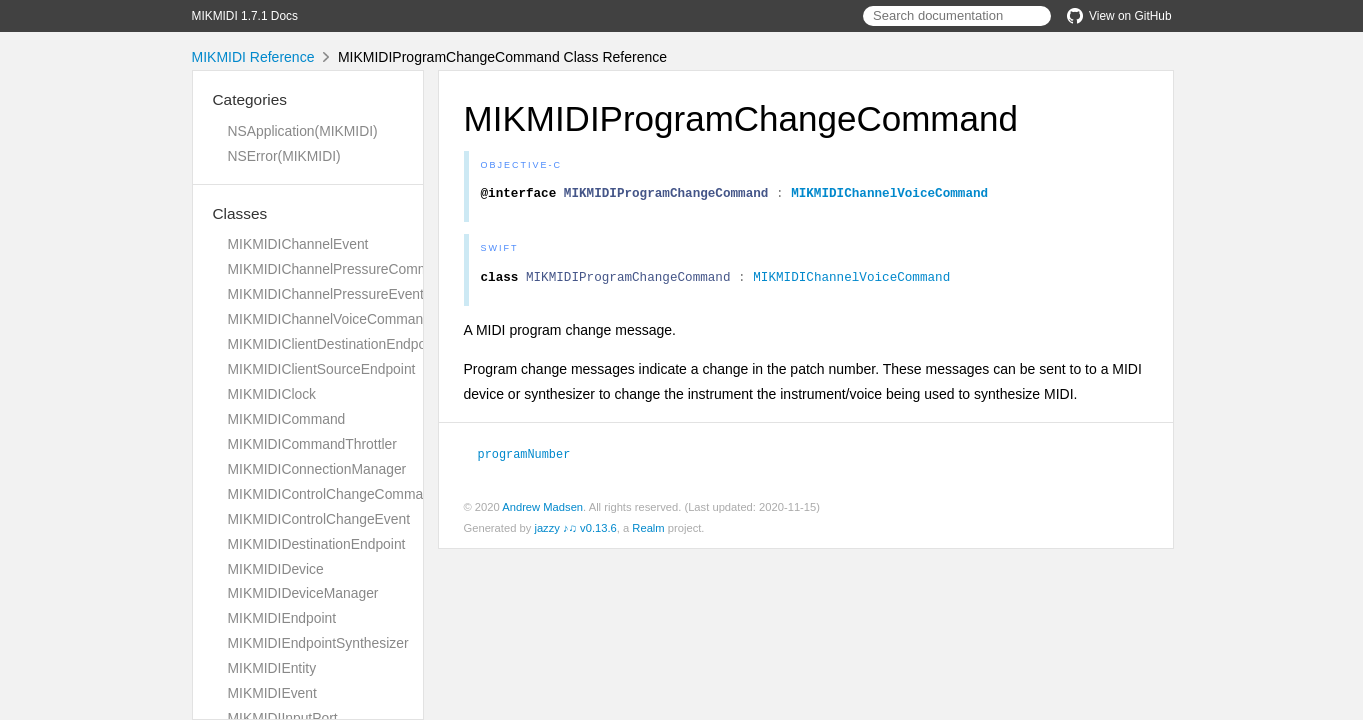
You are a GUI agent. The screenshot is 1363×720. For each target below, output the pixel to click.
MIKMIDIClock (272, 394)
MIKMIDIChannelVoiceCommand (329, 319)
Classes (240, 213)
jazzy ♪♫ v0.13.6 (575, 533)
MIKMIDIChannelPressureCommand (340, 269)
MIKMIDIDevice (276, 569)
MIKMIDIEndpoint (282, 618)
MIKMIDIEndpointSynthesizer (318, 643)
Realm (648, 533)
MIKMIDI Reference (253, 57)
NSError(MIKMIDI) (284, 156)
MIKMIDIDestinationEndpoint (317, 544)
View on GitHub (1119, 16)
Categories (250, 99)
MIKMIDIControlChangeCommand (333, 494)
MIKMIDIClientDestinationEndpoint (334, 344)
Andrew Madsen (542, 512)
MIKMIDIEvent (272, 693)
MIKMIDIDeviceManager (303, 593)
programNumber (533, 459)
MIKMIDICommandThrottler (312, 444)
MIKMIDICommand (287, 419)
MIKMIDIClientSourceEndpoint (322, 369)
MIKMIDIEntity (272, 668)
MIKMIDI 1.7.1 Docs (245, 16)
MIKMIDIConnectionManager (317, 469)
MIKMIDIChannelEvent (298, 244)
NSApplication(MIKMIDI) (303, 131)
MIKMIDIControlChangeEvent (319, 519)
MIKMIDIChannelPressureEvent (326, 294)
